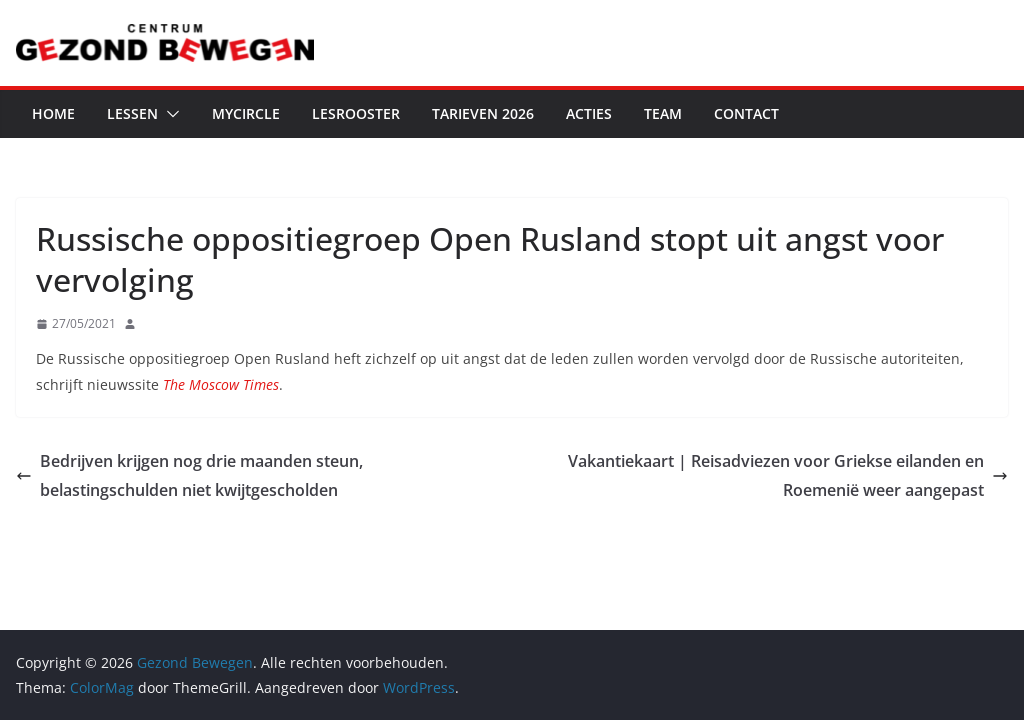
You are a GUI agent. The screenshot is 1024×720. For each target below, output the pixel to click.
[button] (169, 114)
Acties (589, 113)
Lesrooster (356, 113)
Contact (746, 113)
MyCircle (246, 113)
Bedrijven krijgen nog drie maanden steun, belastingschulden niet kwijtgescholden (189, 475)
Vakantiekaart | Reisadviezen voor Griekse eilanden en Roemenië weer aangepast (788, 475)
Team (663, 113)
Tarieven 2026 (483, 113)
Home (53, 113)
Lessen (132, 113)
